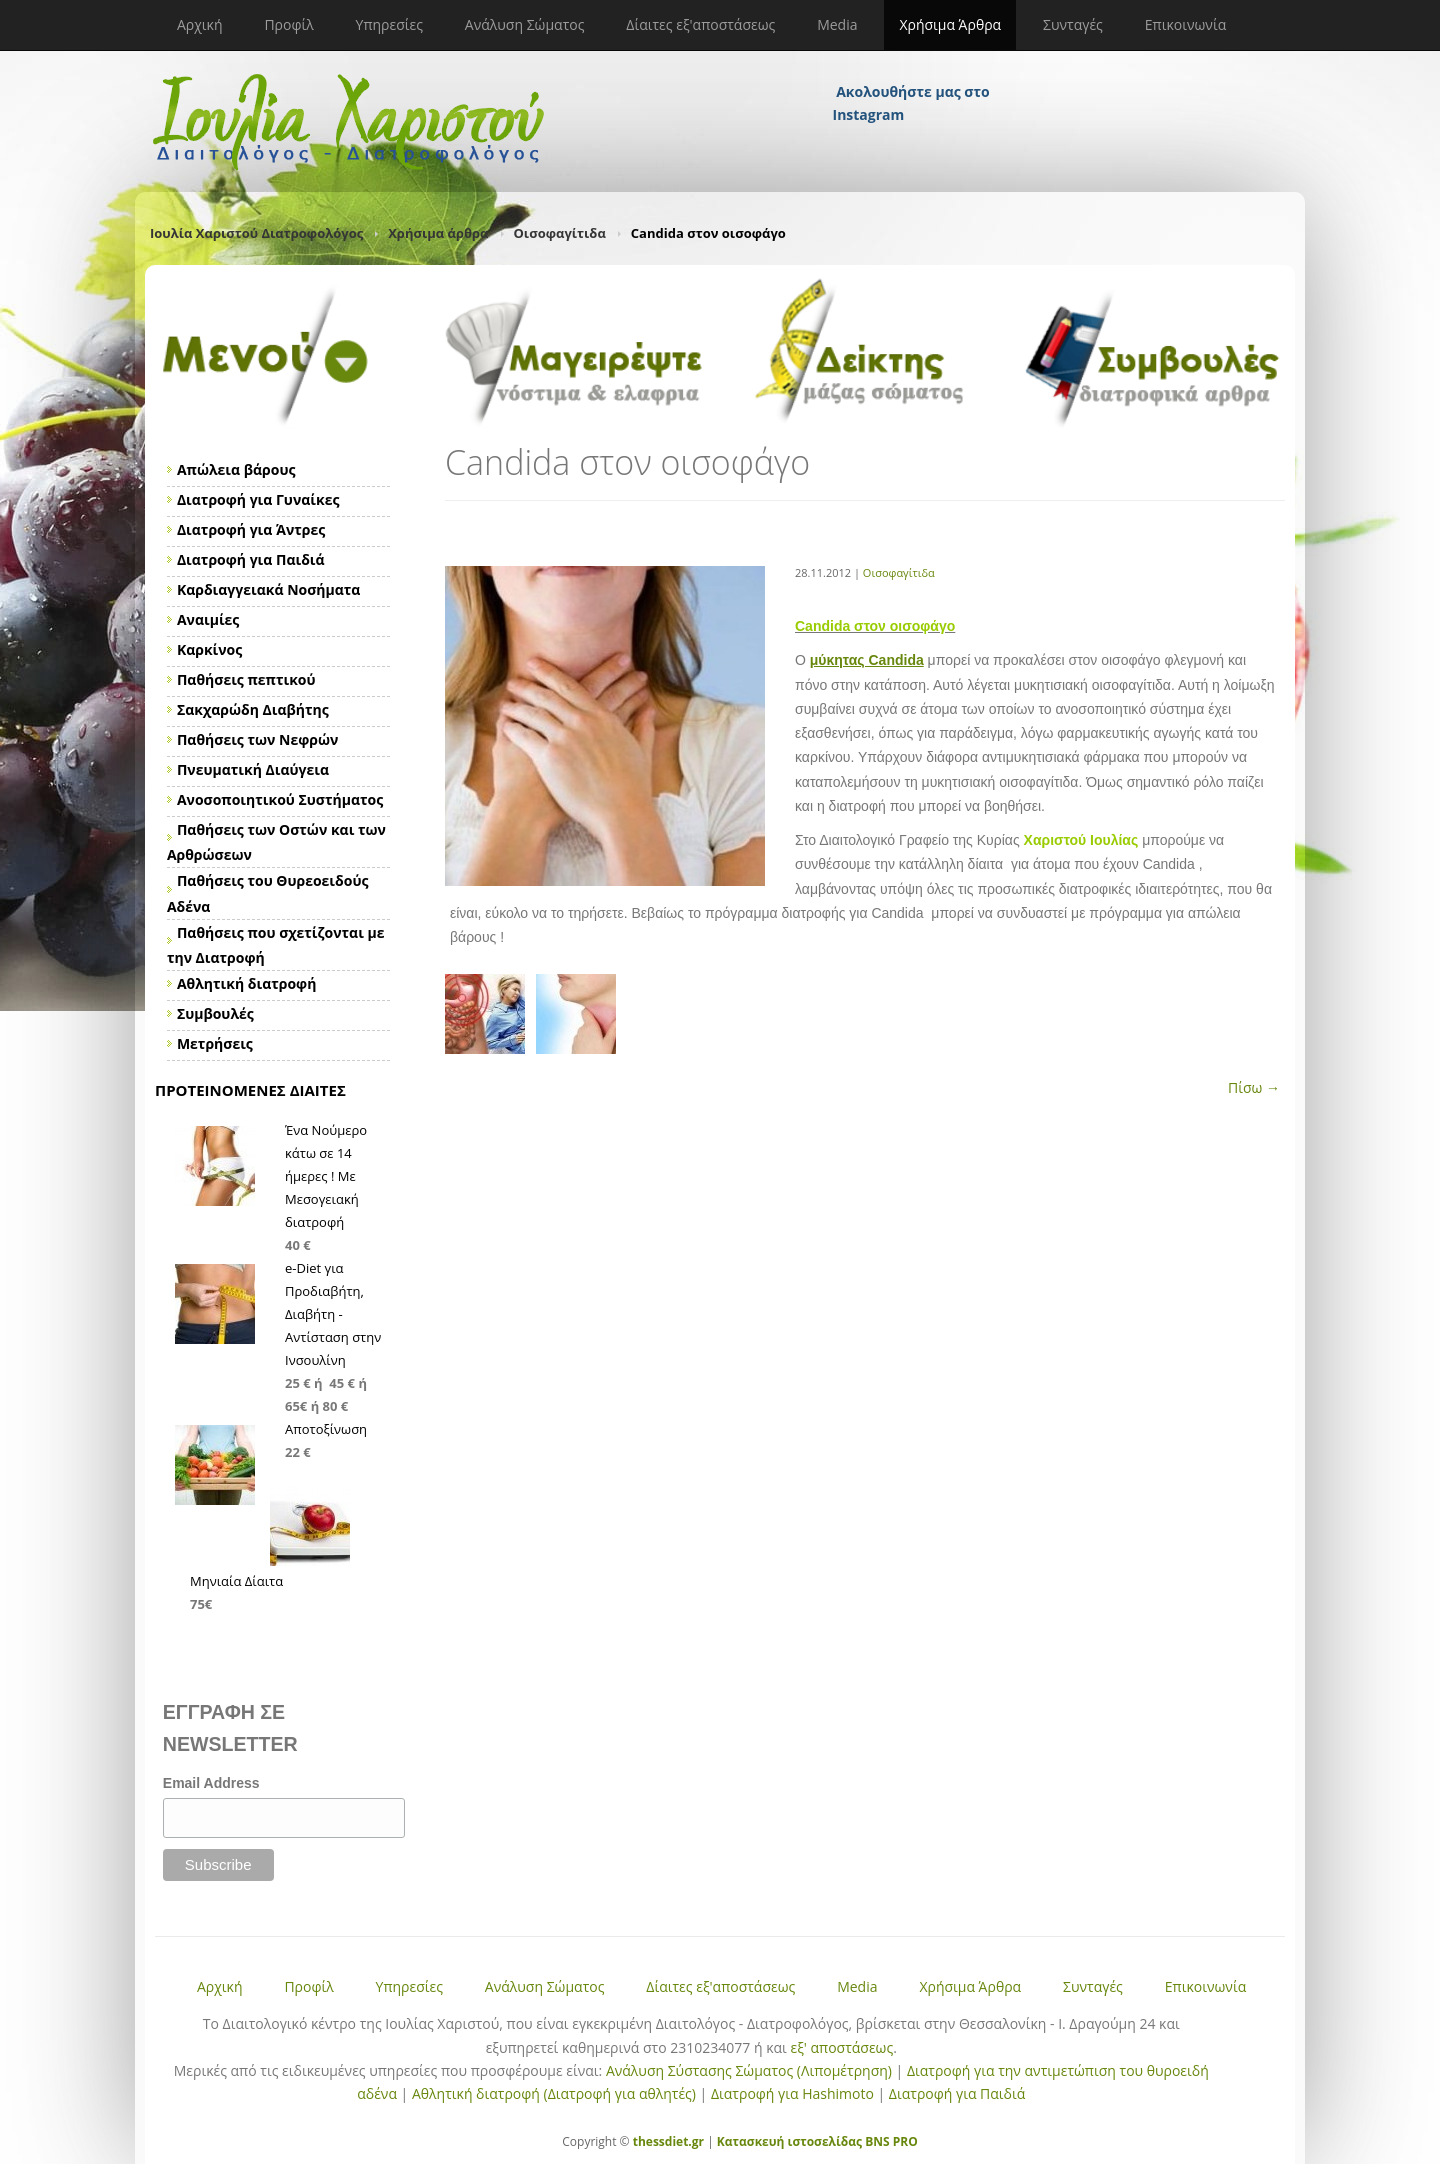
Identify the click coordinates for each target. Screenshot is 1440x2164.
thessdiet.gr (668, 2141)
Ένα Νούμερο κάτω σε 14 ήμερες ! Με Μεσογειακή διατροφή (326, 1176)
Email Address (211, 1783)
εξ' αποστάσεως (841, 2047)
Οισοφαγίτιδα (560, 233)
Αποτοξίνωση (326, 1429)
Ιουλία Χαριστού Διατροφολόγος (256, 233)
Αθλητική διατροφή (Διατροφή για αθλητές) (554, 2093)
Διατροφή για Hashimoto (792, 2093)
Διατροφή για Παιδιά (957, 2093)
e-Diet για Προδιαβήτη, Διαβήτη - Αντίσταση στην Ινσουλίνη (333, 1314)
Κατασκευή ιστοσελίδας (789, 2141)
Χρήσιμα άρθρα (438, 233)
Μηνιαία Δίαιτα (236, 1581)
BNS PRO (890, 2141)
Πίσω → (1254, 1087)
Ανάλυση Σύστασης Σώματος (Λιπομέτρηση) (749, 2070)
